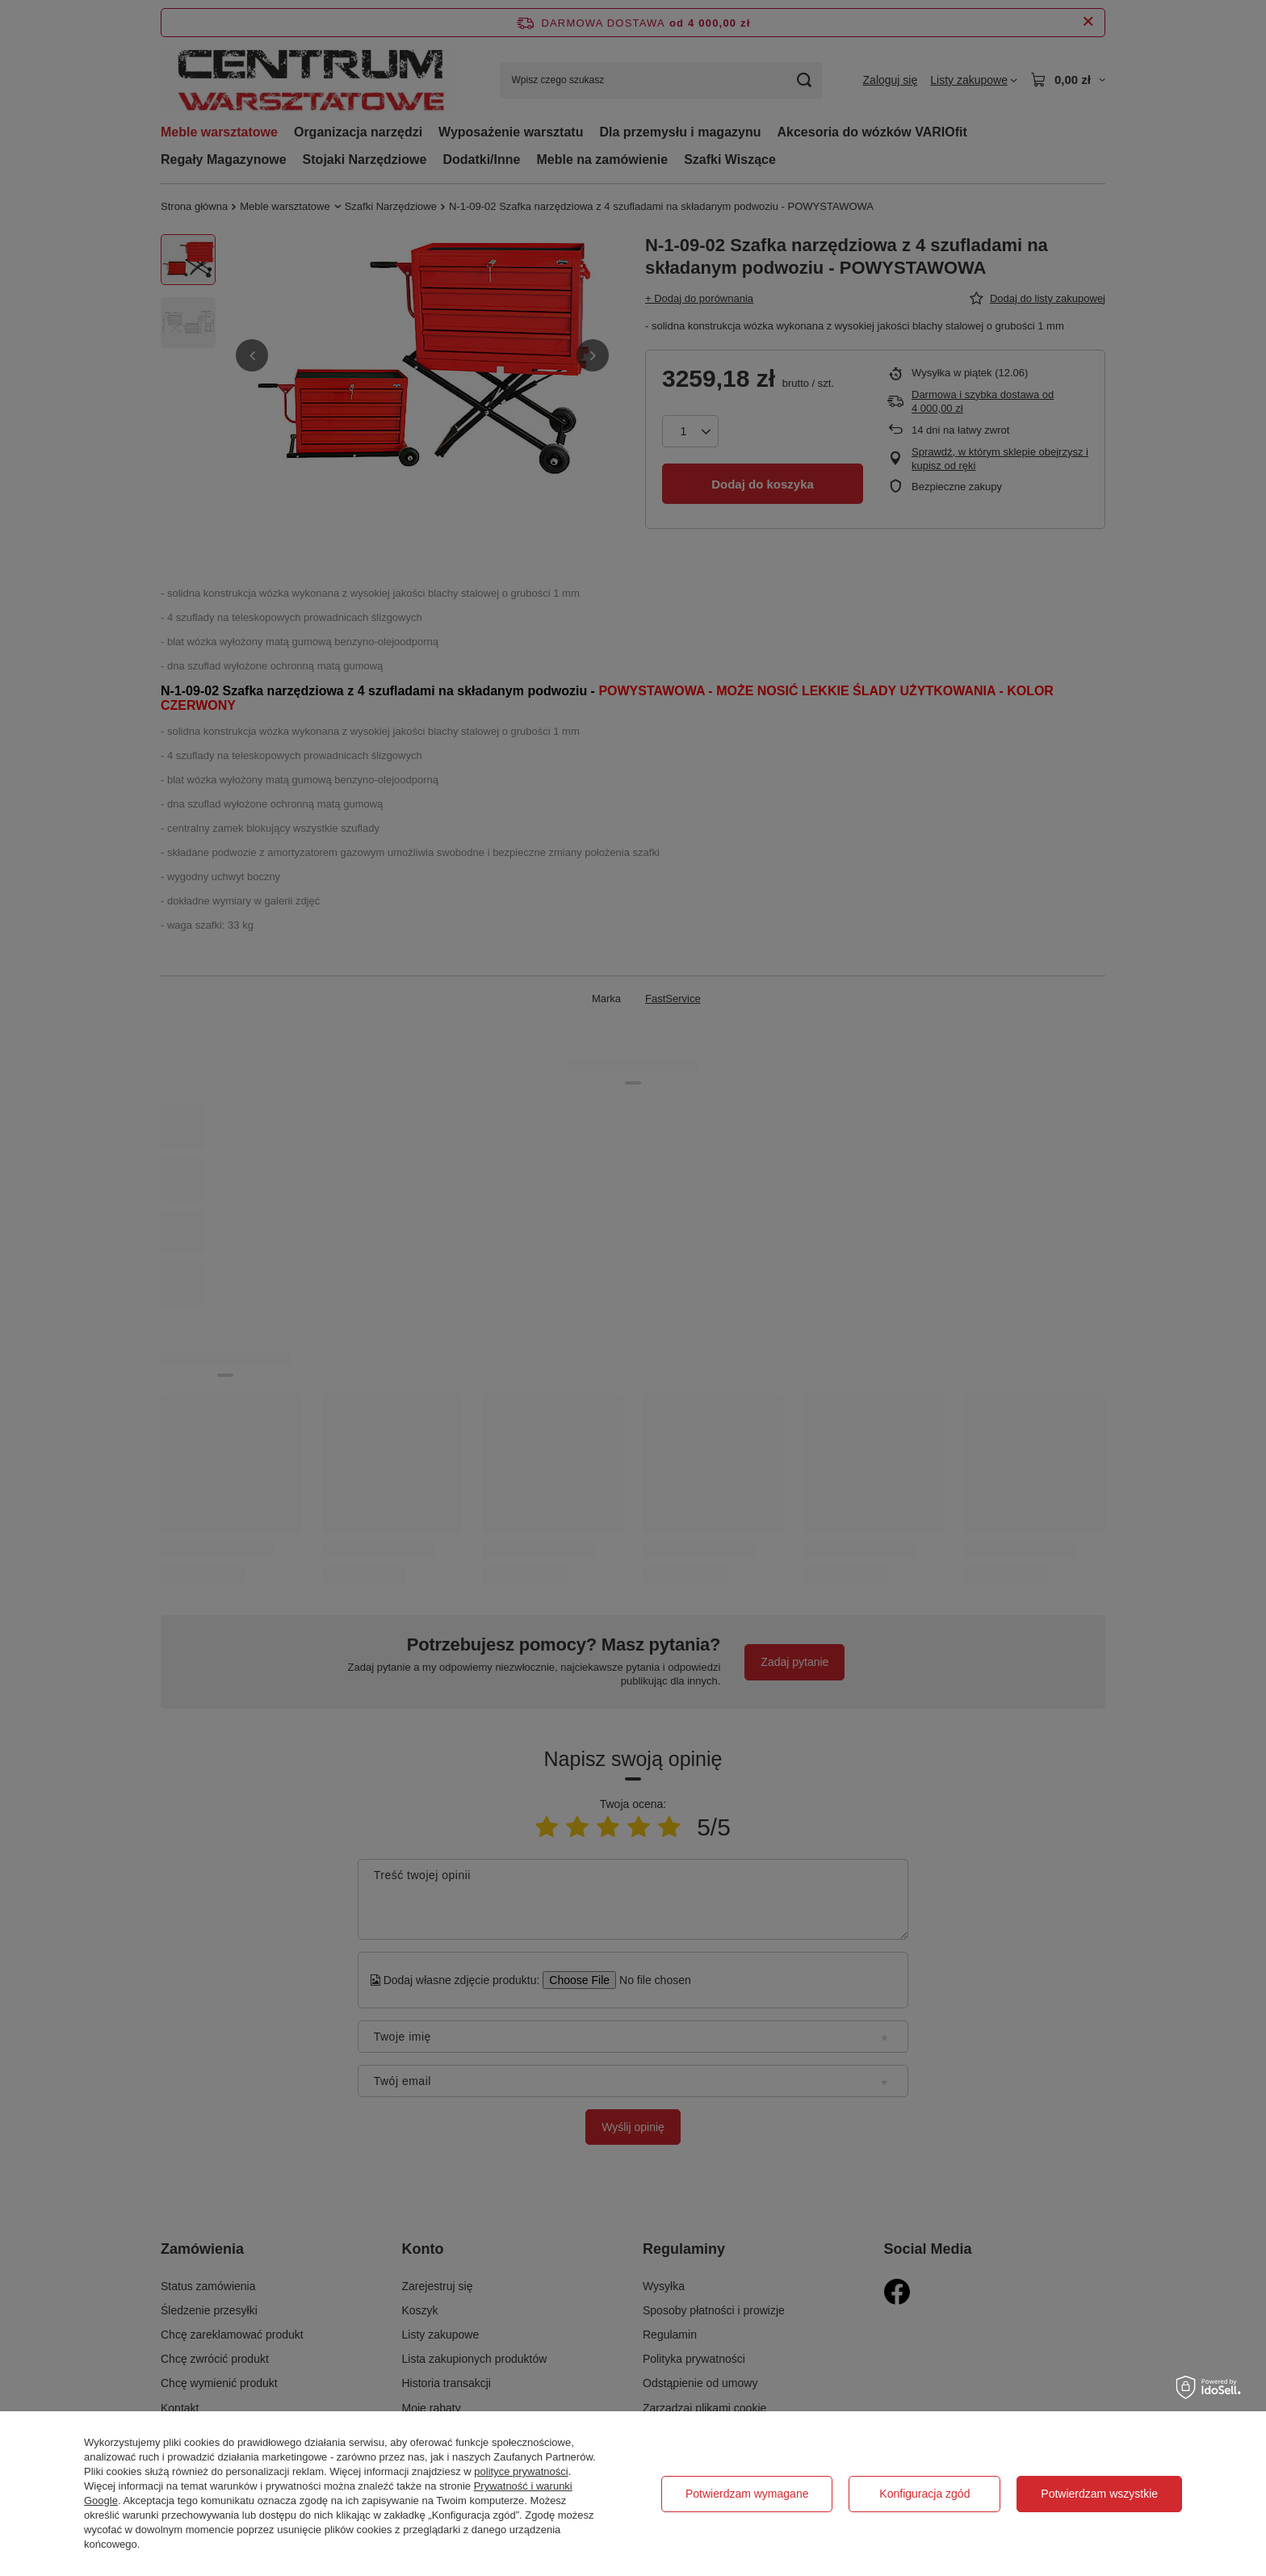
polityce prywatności (521, 2471)
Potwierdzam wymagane (747, 2493)
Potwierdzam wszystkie (1099, 2493)
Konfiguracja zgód (924, 2493)
